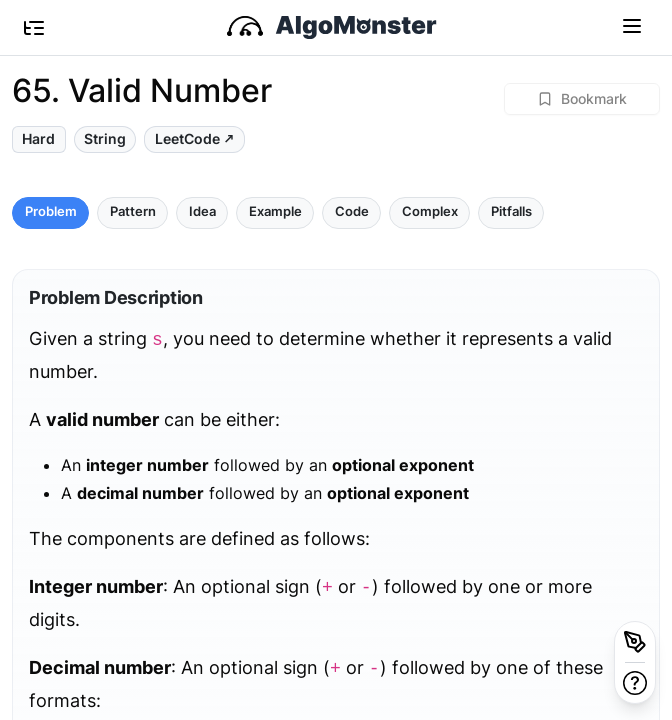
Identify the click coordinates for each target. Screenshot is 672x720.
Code (352, 211)
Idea (202, 211)
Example (275, 211)
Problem (51, 211)
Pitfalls (511, 211)
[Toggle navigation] (632, 25)
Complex (430, 211)
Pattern (133, 211)
